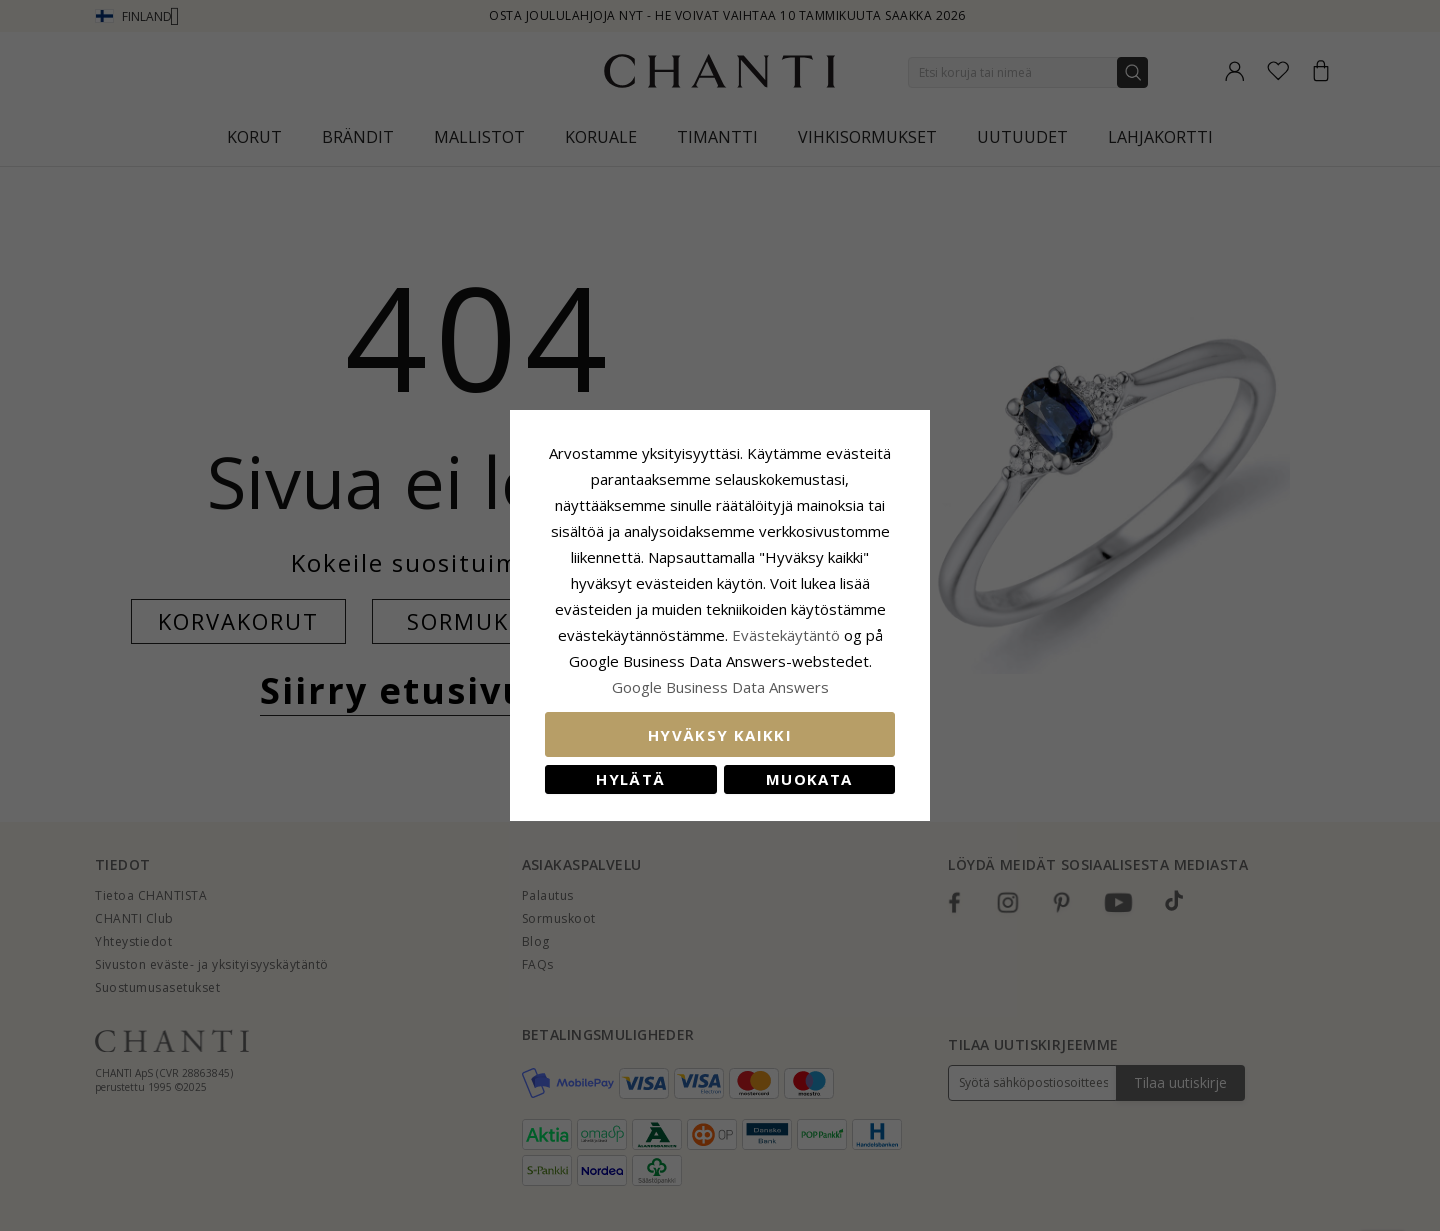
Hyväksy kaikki (720, 735)
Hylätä (630, 779)
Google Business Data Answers (720, 687)
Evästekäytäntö (786, 635)
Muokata (809, 779)
